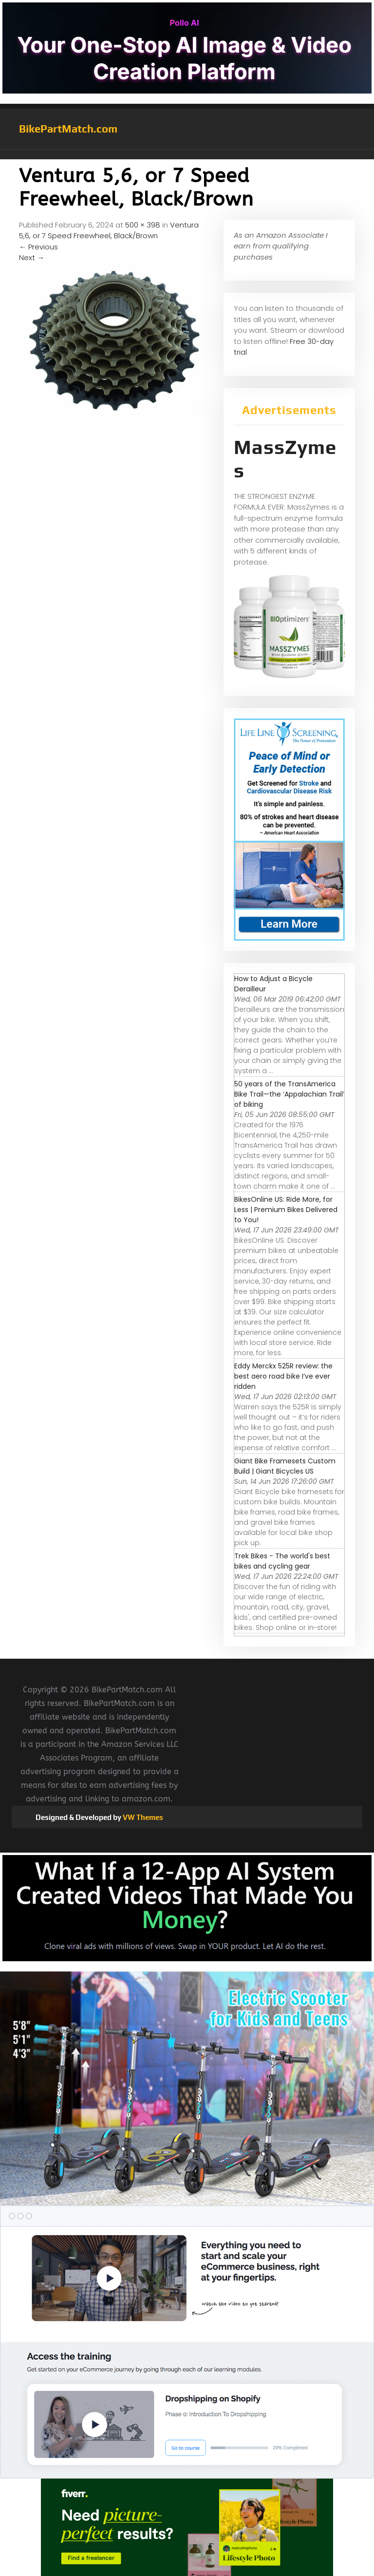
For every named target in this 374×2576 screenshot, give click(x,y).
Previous (38, 247)
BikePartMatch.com (68, 128)
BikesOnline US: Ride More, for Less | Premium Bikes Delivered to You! (285, 1209)
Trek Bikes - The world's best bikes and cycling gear (282, 1561)
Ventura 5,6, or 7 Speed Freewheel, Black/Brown (109, 230)
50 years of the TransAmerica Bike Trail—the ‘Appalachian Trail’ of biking (289, 1094)
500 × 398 (142, 225)
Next (31, 257)
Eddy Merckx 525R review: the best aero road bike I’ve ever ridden (283, 1376)
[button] (187, 154)
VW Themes (142, 1817)
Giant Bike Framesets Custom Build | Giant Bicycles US (285, 1466)
